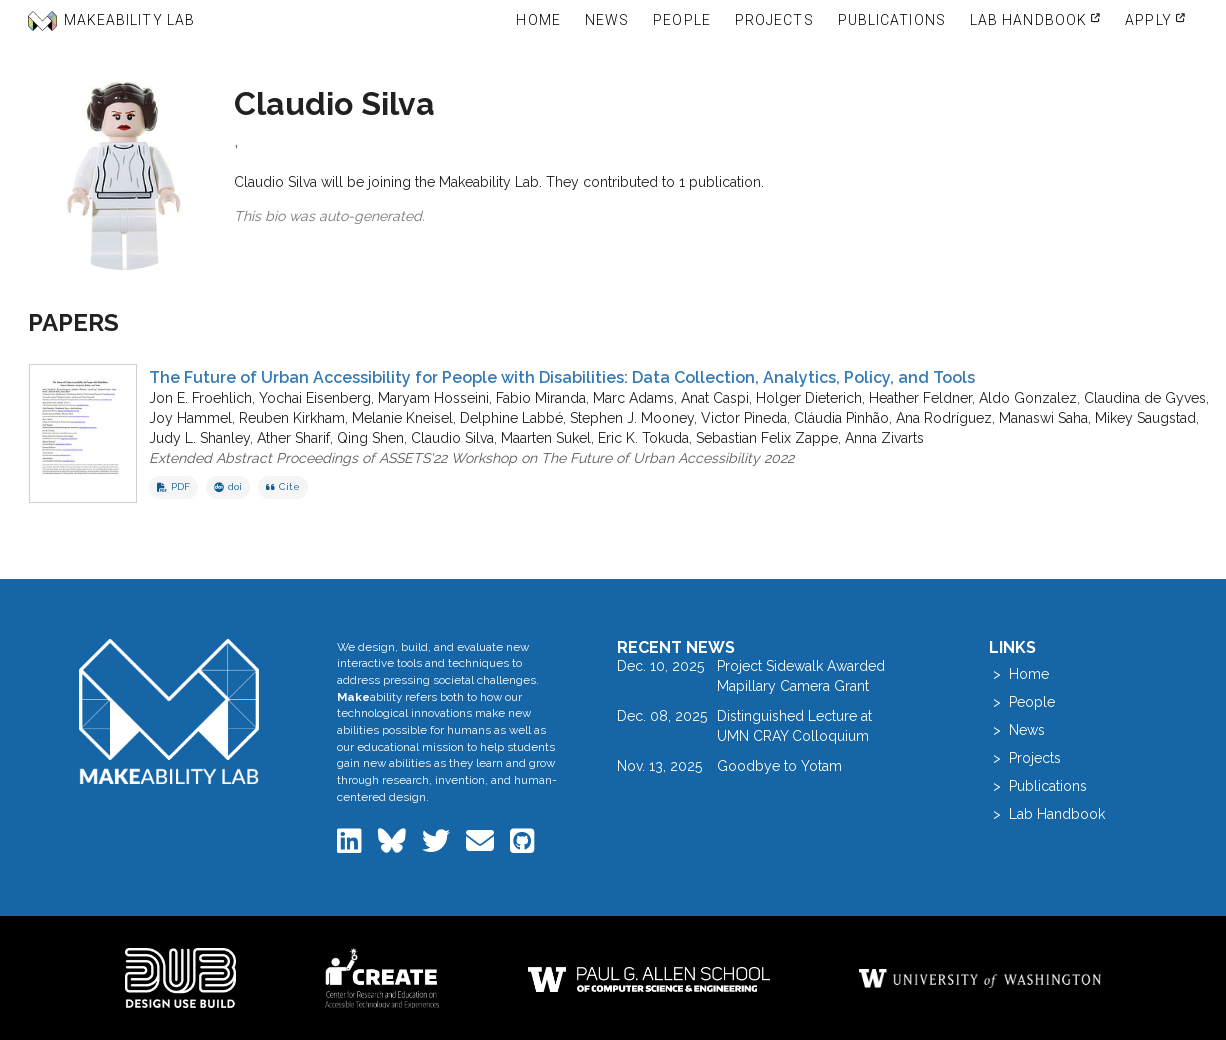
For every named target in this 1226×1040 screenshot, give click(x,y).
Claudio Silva (452, 438)
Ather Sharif (293, 438)
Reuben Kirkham (292, 418)
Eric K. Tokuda (643, 438)
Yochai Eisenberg (315, 398)
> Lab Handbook (1047, 814)
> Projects (1025, 758)
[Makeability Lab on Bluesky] (394, 846)
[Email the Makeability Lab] (482, 846)
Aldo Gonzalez (1028, 398)
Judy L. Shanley (199, 438)
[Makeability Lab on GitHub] (522, 846)
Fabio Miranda (541, 398)
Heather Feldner (920, 398)
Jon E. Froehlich (200, 398)
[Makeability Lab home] (169, 711)
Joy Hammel (190, 418)
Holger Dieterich (809, 398)
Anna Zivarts (884, 438)
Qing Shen (370, 438)
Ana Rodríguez (944, 418)
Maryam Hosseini (433, 398)
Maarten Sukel (546, 438)
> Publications (1038, 786)
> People (1022, 702)
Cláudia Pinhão (841, 418)
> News (1017, 730)
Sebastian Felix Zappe (767, 438)
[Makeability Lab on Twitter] (438, 846)
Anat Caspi (715, 398)
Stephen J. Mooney (632, 418)
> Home (1019, 674)
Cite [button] (283, 486)
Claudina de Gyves (1145, 398)
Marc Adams (633, 398)
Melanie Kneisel (402, 418)
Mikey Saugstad (1145, 418)
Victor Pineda (744, 418)
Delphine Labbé (511, 418)
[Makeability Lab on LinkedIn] (351, 846)
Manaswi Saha (1043, 418)
